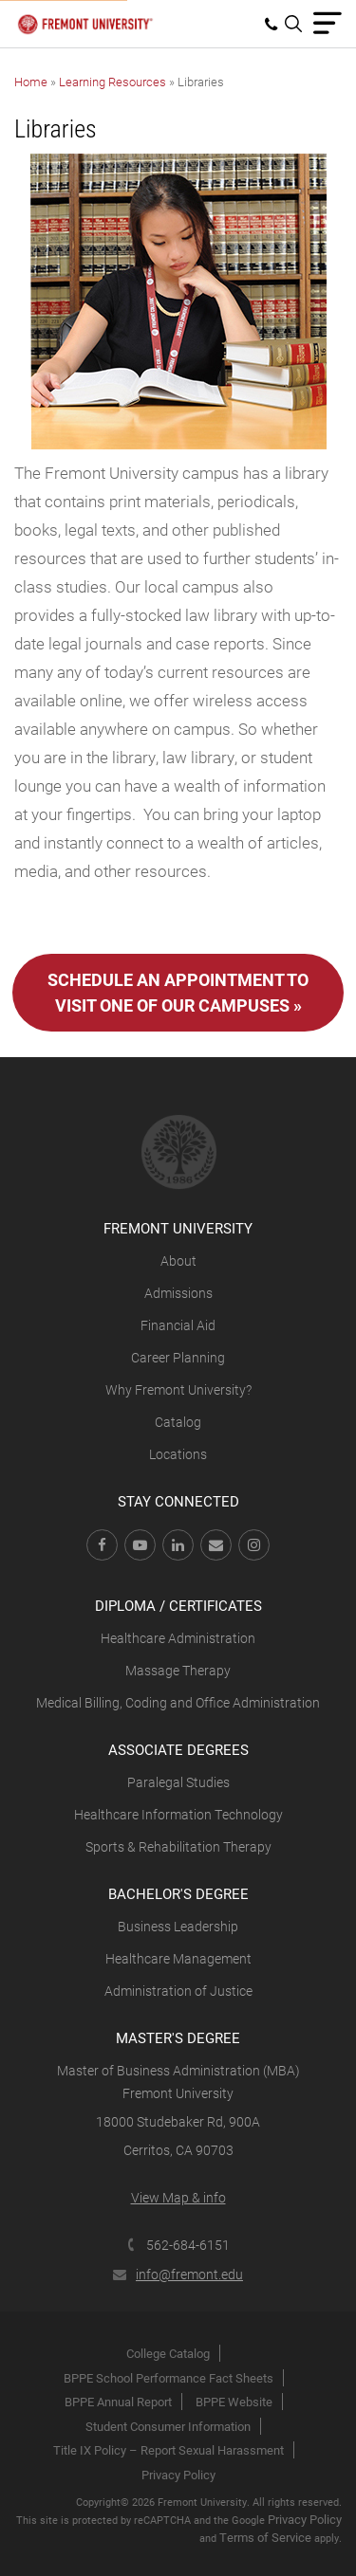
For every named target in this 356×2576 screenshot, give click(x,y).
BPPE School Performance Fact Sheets (168, 2377)
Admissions (178, 1293)
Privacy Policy (178, 2474)
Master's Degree (178, 2037)
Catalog (178, 1422)
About (178, 1260)
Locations (178, 1454)
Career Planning (178, 1357)
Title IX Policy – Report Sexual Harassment (168, 2449)
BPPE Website (234, 2401)
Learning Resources (112, 81)
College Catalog (168, 2353)
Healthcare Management (178, 1958)
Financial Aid (178, 1325)
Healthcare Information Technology (178, 1814)
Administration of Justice (178, 1991)
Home (30, 81)
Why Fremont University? (178, 1389)
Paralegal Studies (178, 1782)
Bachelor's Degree (178, 1893)
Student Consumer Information (168, 2426)
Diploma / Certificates (178, 1605)
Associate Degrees (178, 1749)
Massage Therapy (178, 1670)
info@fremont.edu (178, 2274)
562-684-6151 (178, 2245)
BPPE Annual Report (118, 2401)
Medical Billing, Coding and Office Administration (178, 1702)
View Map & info (178, 2197)
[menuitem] (275, 24)
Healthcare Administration (178, 1638)
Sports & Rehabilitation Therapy (178, 1846)
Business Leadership (178, 1926)
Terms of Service (265, 2537)
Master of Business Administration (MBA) (178, 2070)
